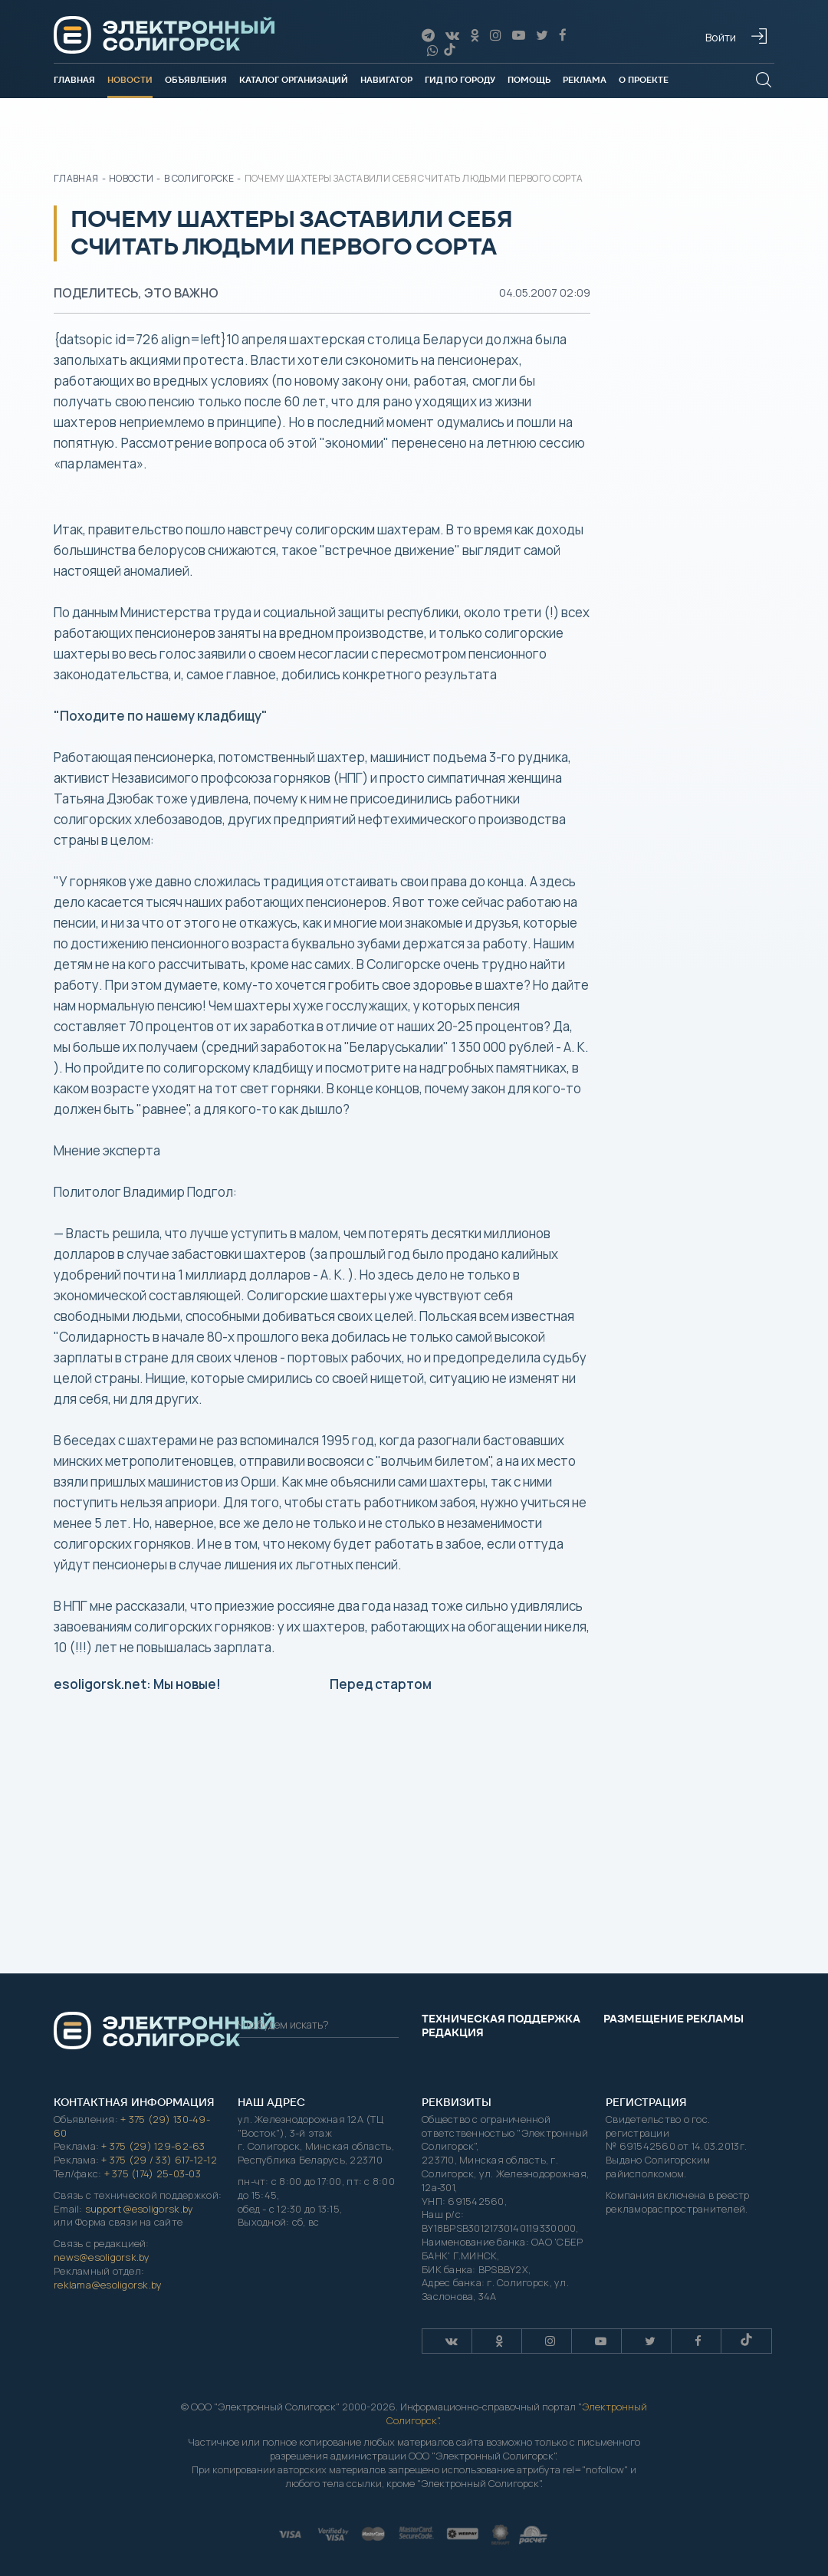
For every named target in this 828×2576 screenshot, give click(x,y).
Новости (130, 79)
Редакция (453, 2032)
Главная (74, 79)
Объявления (196, 79)
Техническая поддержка (501, 2019)
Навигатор (386, 79)
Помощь (529, 79)
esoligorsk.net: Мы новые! (137, 1684)
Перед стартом (381, 1684)
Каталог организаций (293, 79)
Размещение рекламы (673, 2019)
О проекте (644, 79)
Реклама (584, 79)
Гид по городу (460, 79)
